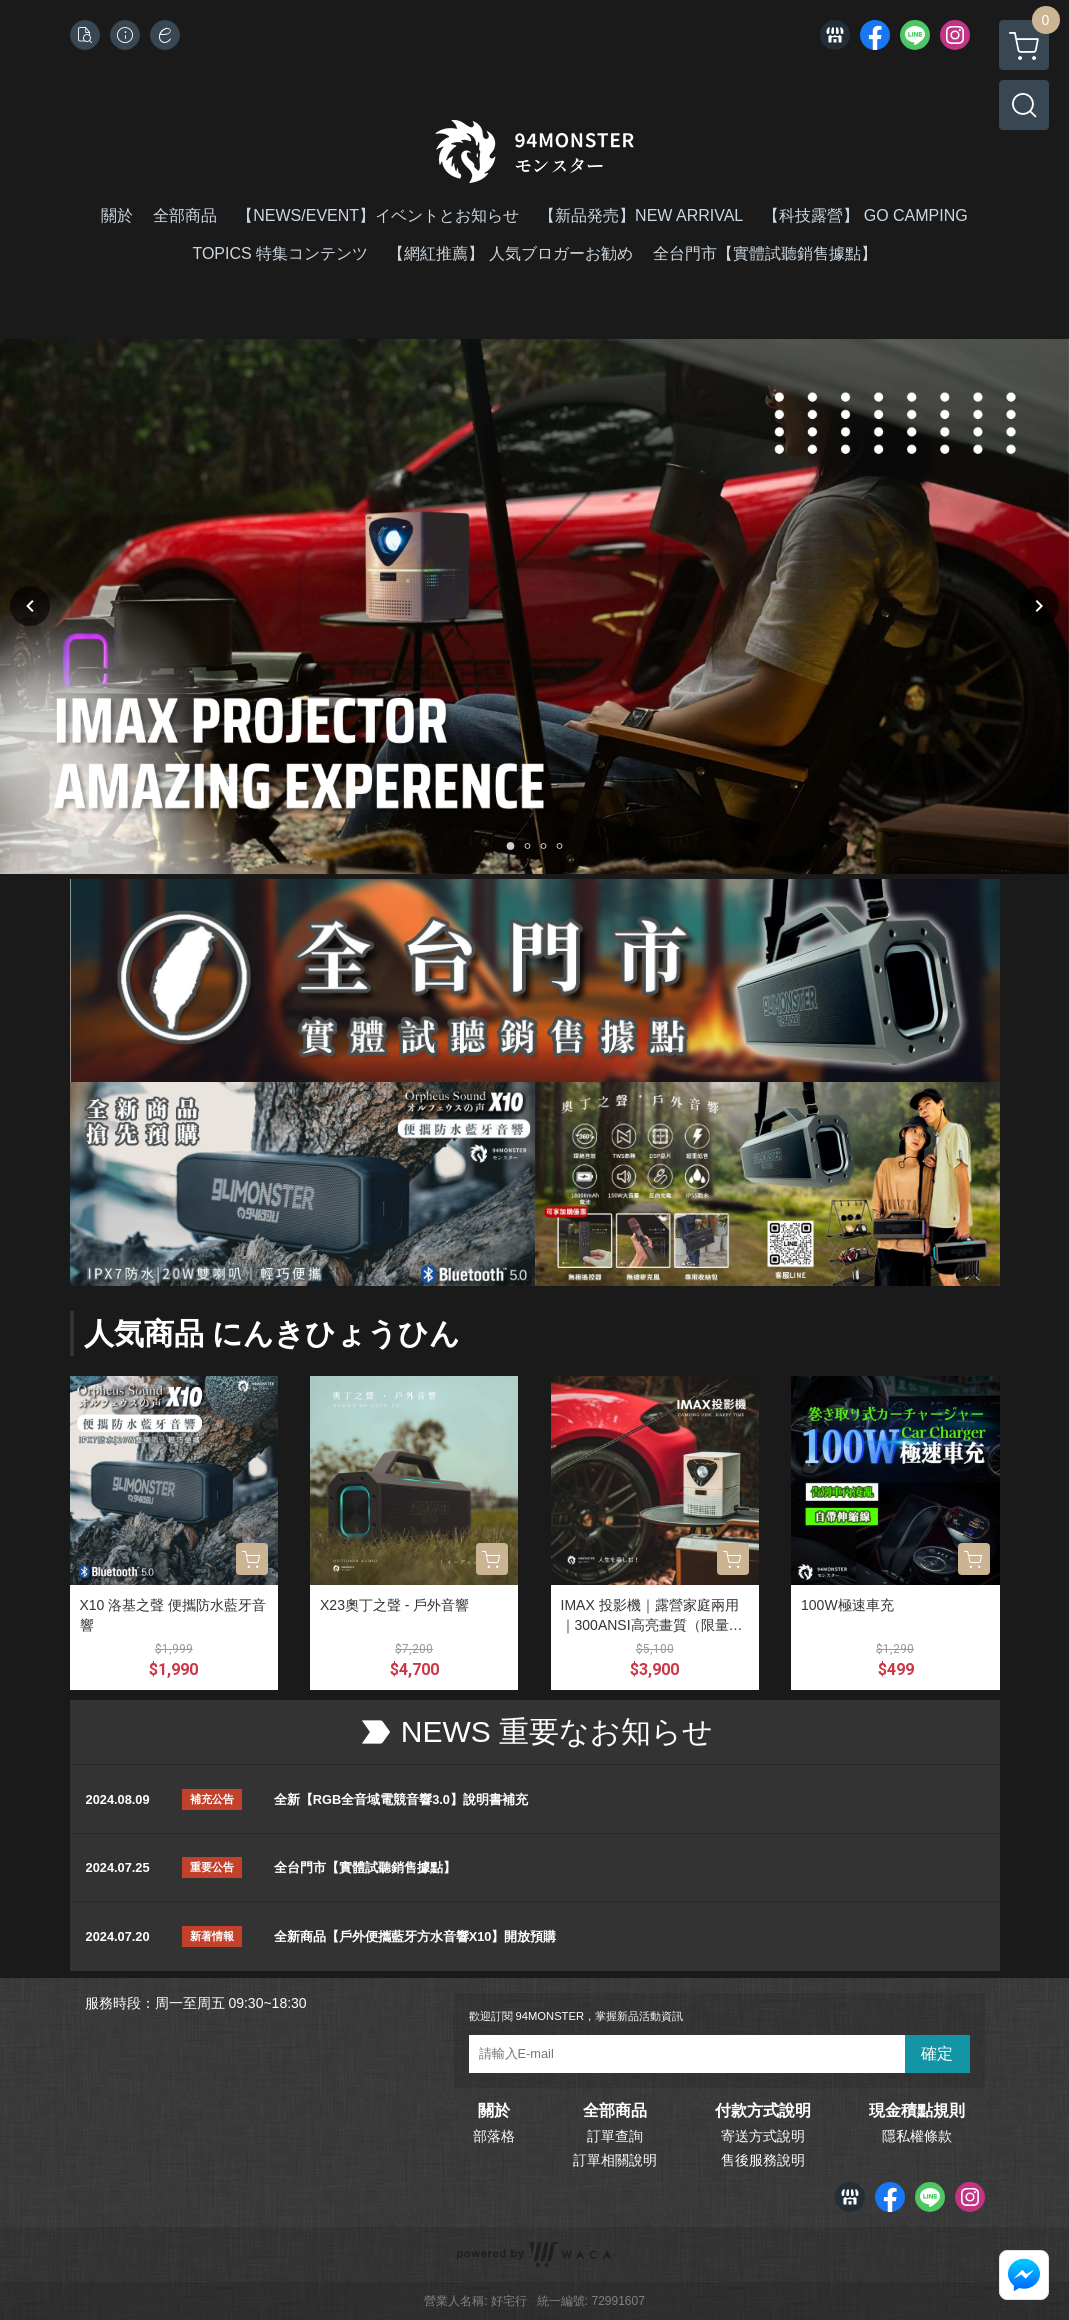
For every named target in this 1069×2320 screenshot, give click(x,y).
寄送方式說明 (763, 2136)
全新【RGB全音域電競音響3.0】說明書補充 (401, 1799)
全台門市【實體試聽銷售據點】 (365, 1867)
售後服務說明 (763, 2160)
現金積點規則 (917, 2111)
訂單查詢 (615, 2136)
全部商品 (615, 2111)
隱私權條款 (917, 2136)
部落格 (494, 2136)
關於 (494, 2111)
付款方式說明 (763, 2111)
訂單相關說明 (615, 2160)
